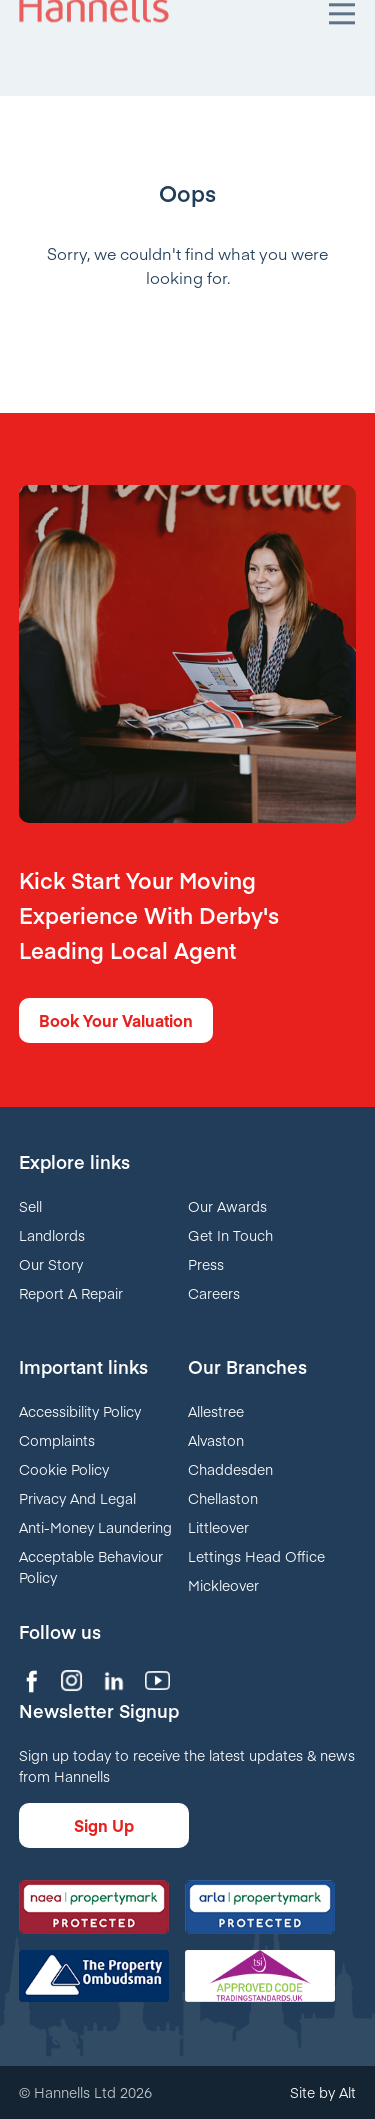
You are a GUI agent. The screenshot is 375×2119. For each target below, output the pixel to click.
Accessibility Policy (80, 1411)
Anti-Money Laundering (95, 1527)
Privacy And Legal (77, 1498)
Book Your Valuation (116, 1020)
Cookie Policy (64, 1469)
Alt (347, 2092)
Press (206, 1264)
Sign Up (104, 1825)
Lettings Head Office (256, 1556)
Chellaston (223, 1498)
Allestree (216, 1411)
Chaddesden (230, 1469)
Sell (30, 1206)
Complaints (57, 1440)
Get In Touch (230, 1235)
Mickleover (223, 1585)
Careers (214, 1293)
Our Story (51, 1264)
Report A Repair (71, 1293)
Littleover (218, 1527)
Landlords (52, 1235)
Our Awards (227, 1206)
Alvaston (216, 1440)
